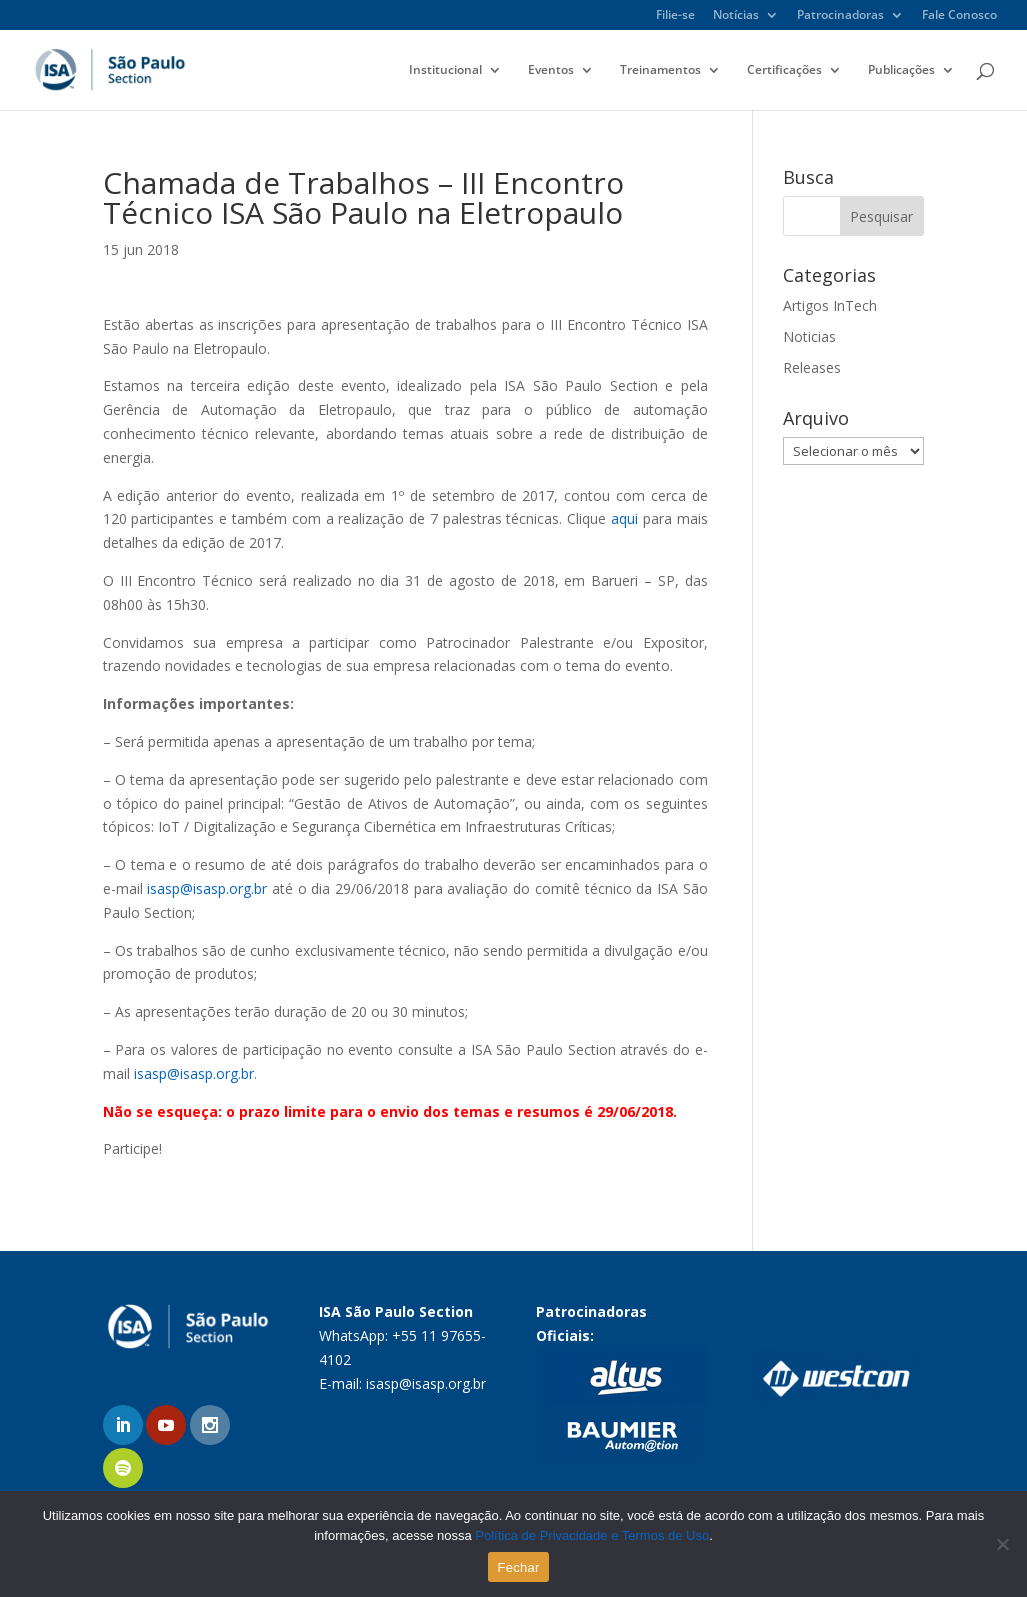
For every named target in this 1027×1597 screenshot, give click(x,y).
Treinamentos (660, 70)
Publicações (901, 70)
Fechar (519, 1567)
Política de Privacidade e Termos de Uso (592, 1535)
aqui (624, 518)
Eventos (551, 70)
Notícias (736, 16)
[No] (1002, 1544)
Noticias (809, 336)
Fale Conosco (959, 16)
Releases (812, 367)
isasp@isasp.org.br (207, 888)
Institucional (445, 70)
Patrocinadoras (840, 16)
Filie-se (675, 16)
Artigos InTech (830, 305)
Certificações (784, 70)
